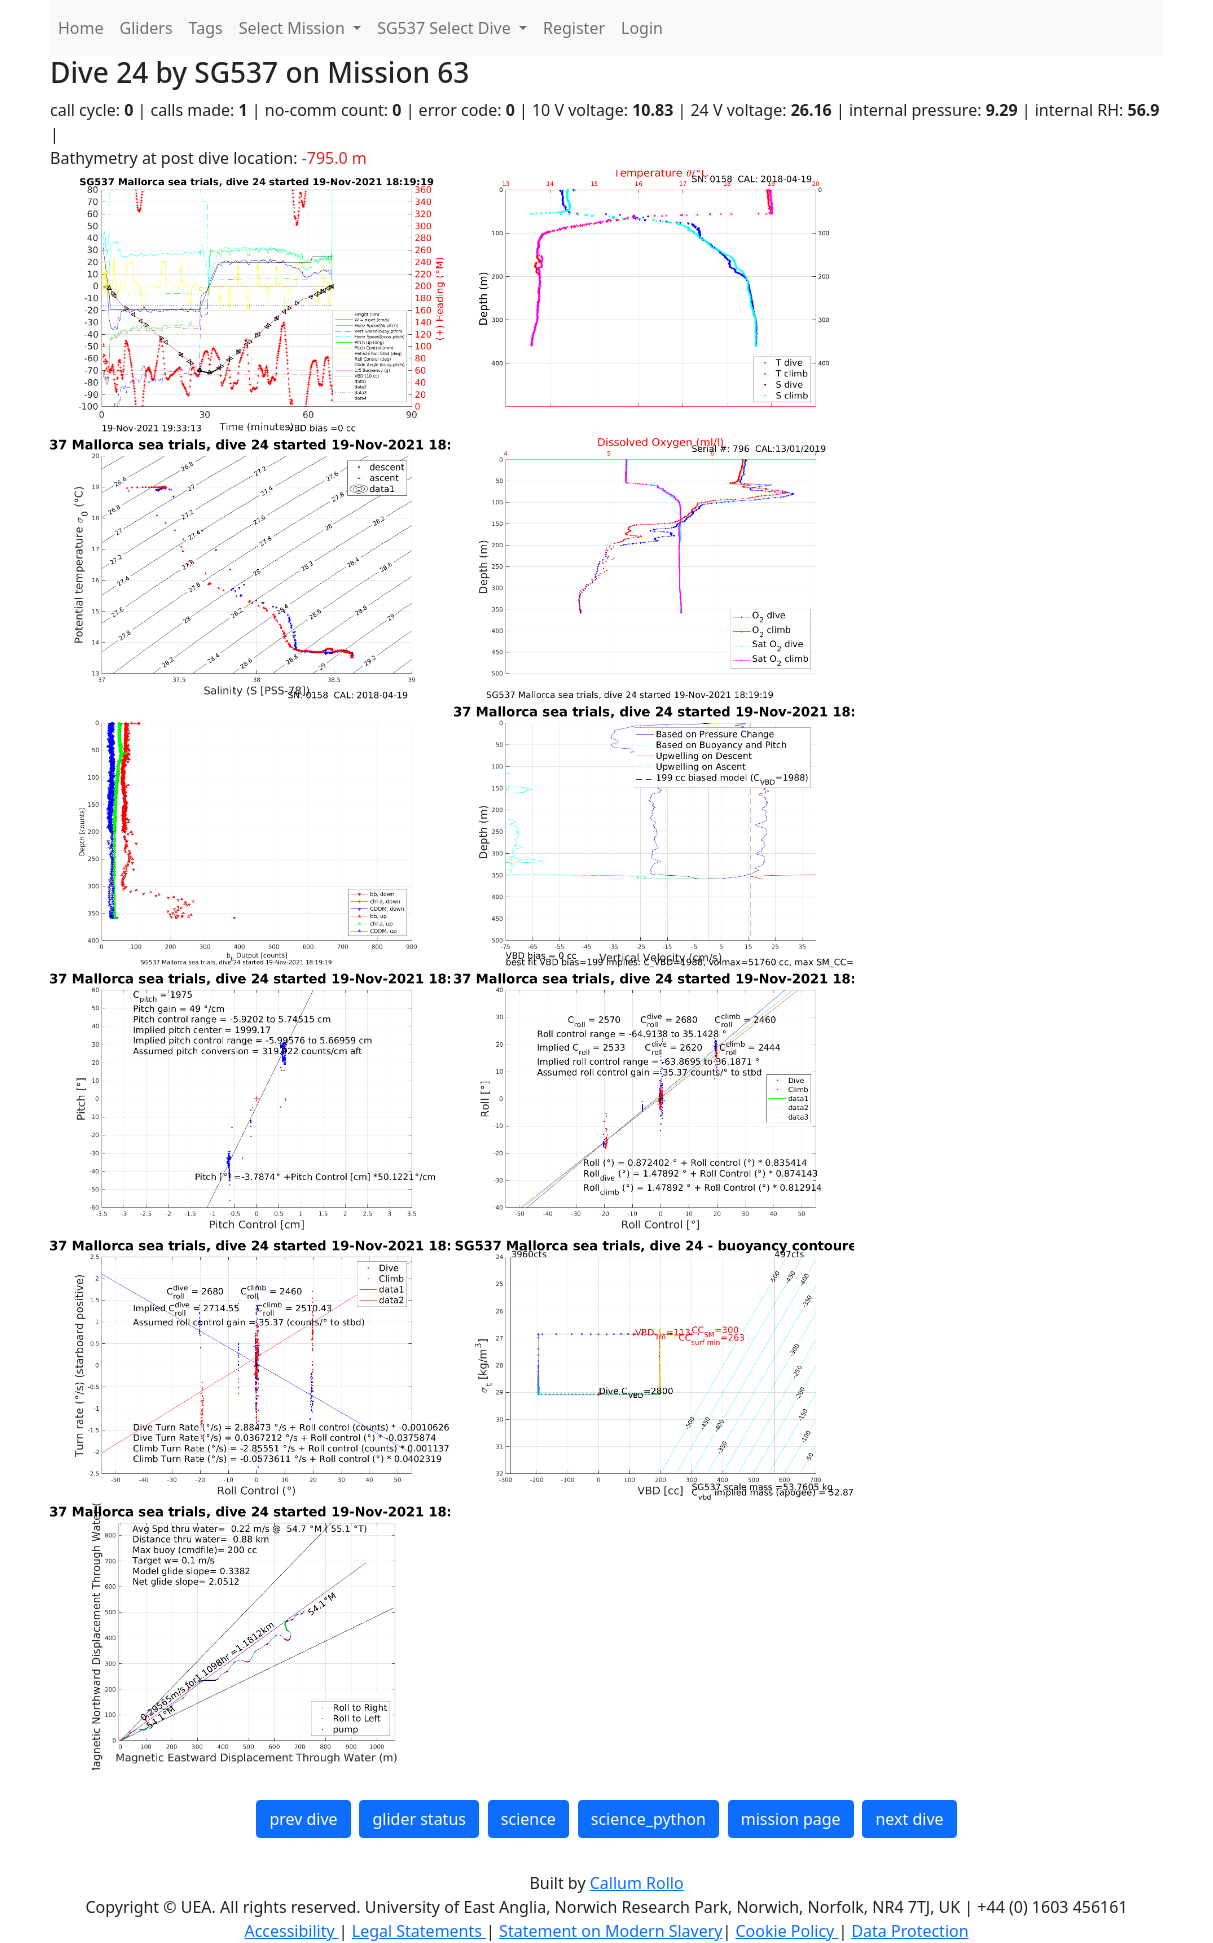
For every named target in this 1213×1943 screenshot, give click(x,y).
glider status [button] (418, 1819)
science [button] (528, 1819)
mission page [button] (791, 1819)
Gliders (146, 28)
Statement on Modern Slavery (610, 1931)
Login (642, 28)
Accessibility (291, 1931)
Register (574, 28)
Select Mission (294, 28)
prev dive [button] (303, 1819)
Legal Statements (419, 1931)
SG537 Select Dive (446, 28)
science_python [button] (648, 1819)
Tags (206, 28)
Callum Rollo (637, 1883)
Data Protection (909, 1931)
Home (81, 28)
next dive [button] (909, 1819)
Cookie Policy (786, 1931)
